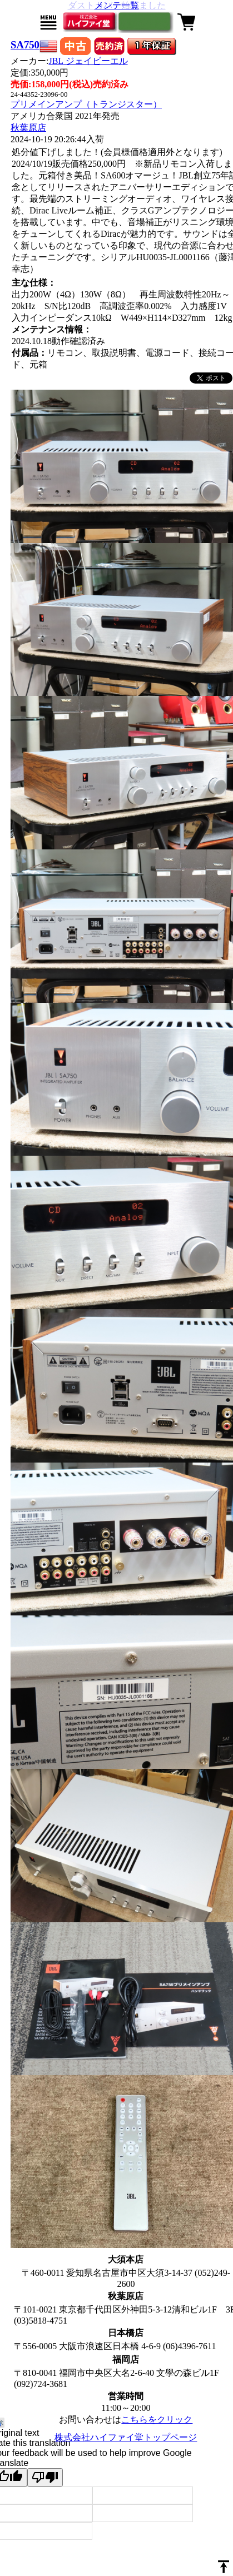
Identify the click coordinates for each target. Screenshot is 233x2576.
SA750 (25, 45)
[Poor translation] (45, 2477)
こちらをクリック (156, 2419)
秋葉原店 (28, 127)
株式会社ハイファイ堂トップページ (125, 2437)
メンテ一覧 (117, 5)
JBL (87, 61)
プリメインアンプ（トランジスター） (86, 104)
